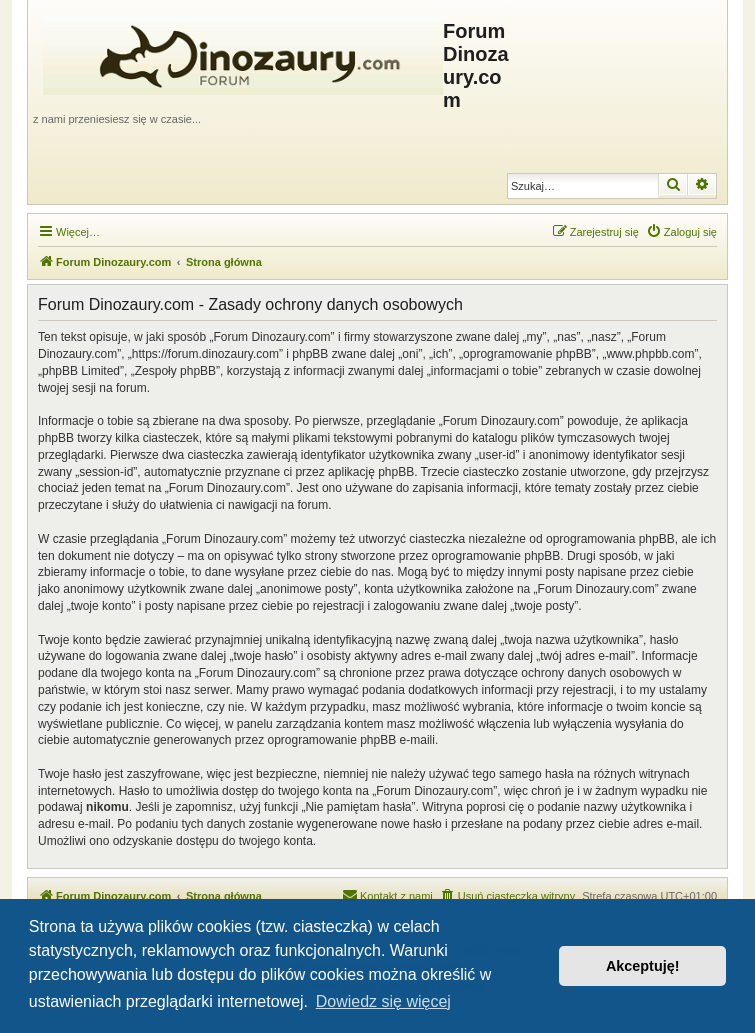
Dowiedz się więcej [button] (383, 1001)
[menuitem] (681, 232)
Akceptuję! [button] (643, 966)
